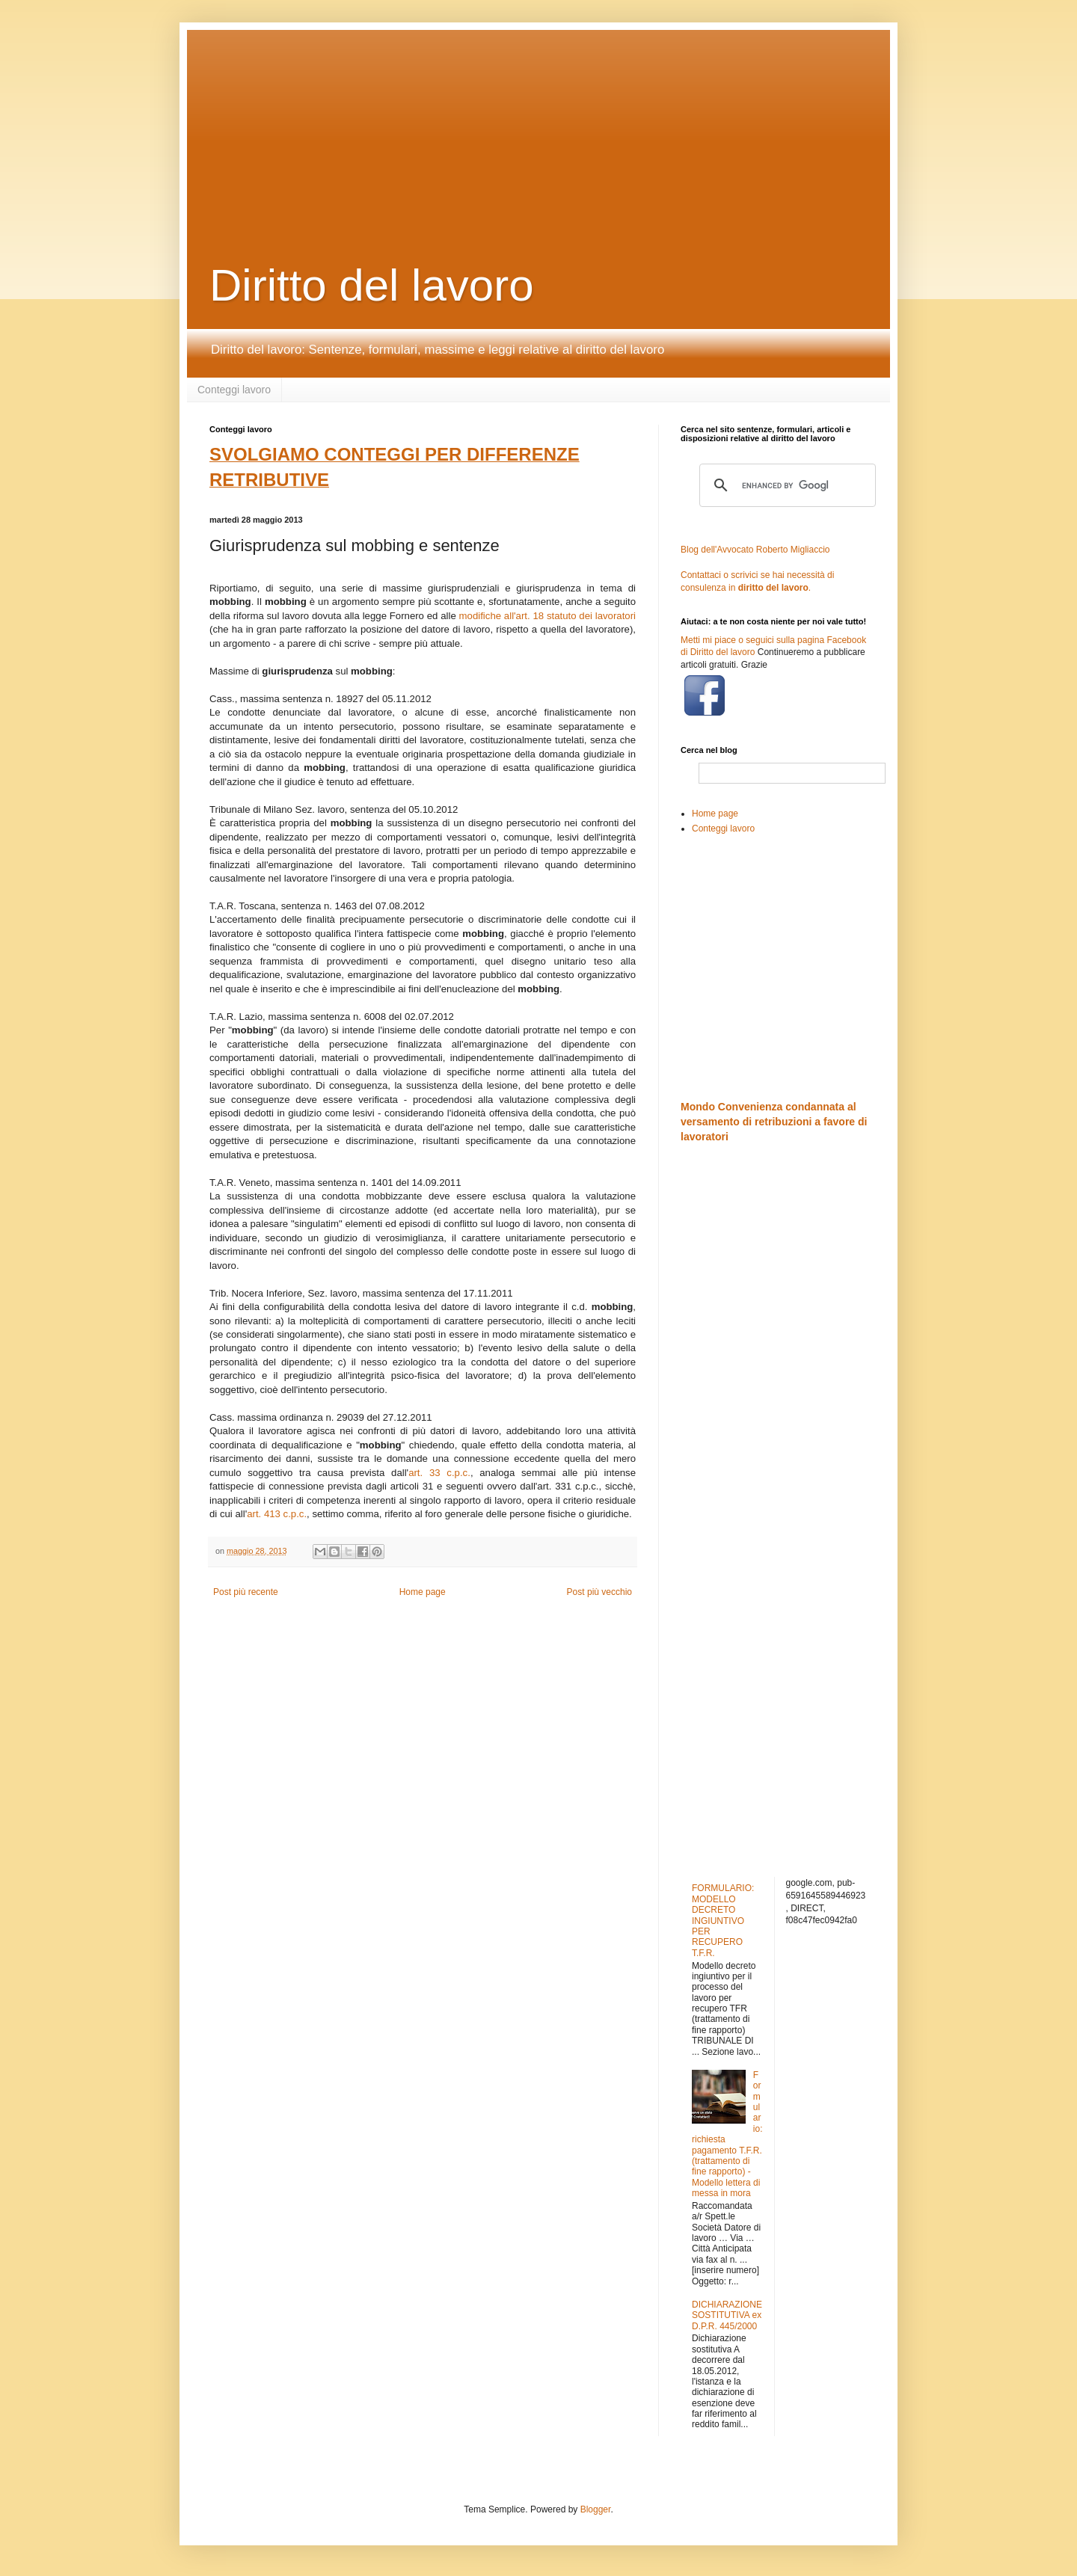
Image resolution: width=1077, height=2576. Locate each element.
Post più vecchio (599, 1592)
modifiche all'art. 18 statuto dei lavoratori (547, 615)
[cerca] (785, 485)
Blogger (595, 2509)
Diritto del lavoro (371, 285)
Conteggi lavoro (234, 390)
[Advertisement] (572, 123)
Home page (422, 1592)
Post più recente (245, 1592)
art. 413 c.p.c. (277, 1513)
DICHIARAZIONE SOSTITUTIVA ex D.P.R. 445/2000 (727, 2315)
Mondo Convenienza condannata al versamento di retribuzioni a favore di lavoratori (774, 1121)
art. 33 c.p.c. (439, 1472)
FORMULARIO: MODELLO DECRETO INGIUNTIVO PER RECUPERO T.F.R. (723, 1920)
